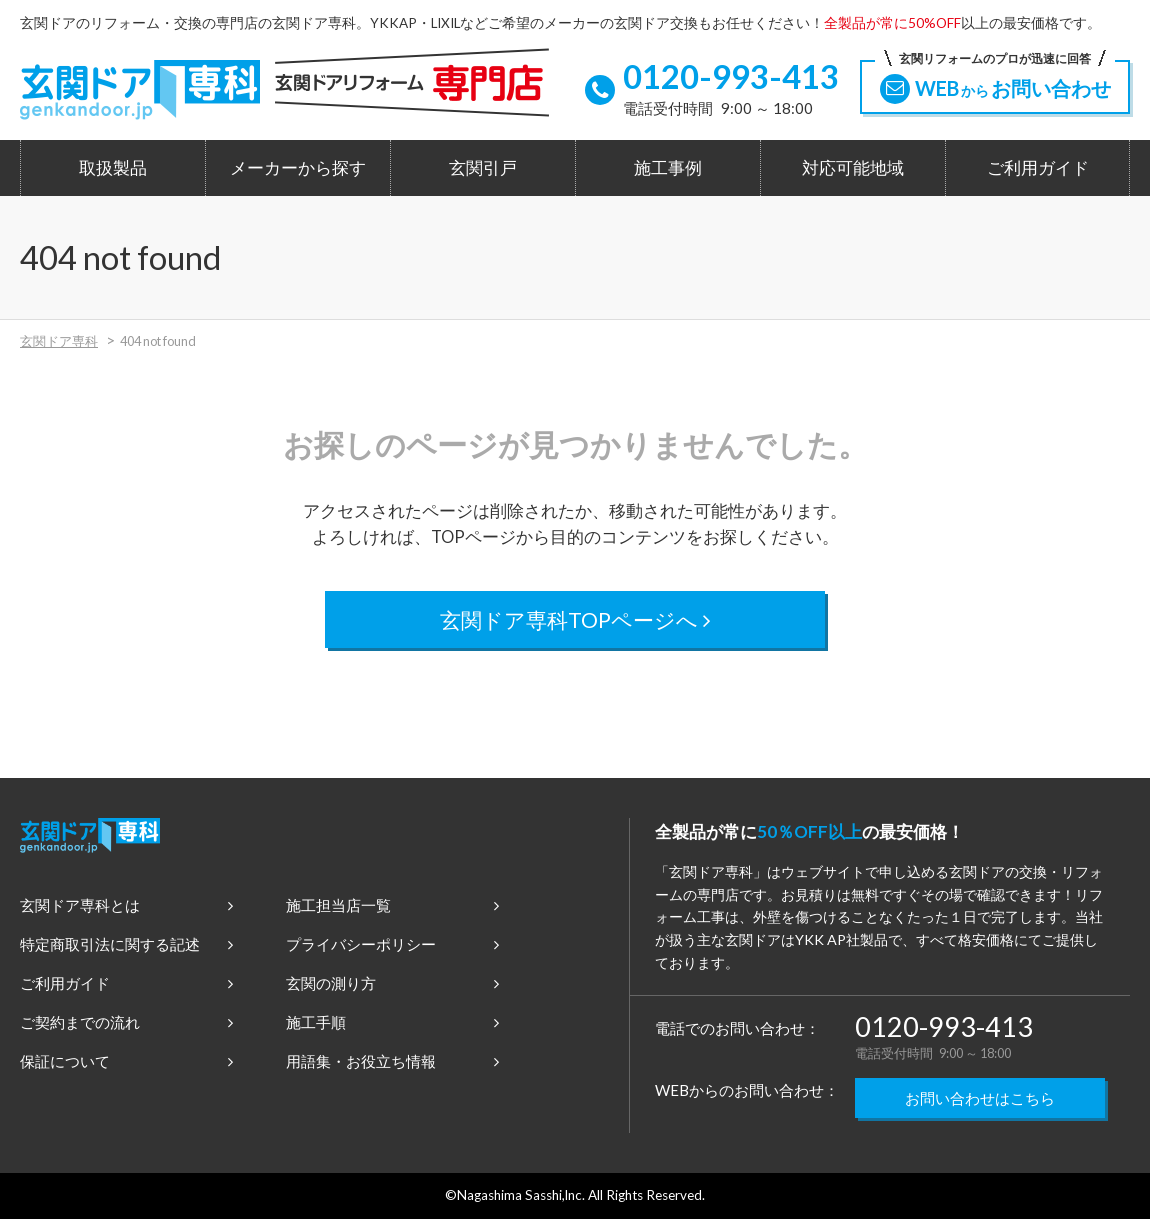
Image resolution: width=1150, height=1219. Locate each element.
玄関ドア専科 (59, 341)
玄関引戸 (483, 168)
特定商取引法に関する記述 (126, 944)
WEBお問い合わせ (995, 82)
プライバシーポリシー (392, 944)
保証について (126, 1061)
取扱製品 (113, 168)
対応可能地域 (853, 168)
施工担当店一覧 (392, 905)
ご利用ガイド (1038, 168)
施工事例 (668, 168)
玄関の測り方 (392, 983)
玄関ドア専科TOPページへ (575, 619)
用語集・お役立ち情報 (392, 1061)
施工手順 (392, 1022)
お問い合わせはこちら (980, 1098)
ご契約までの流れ (126, 1022)
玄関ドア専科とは (126, 905)
